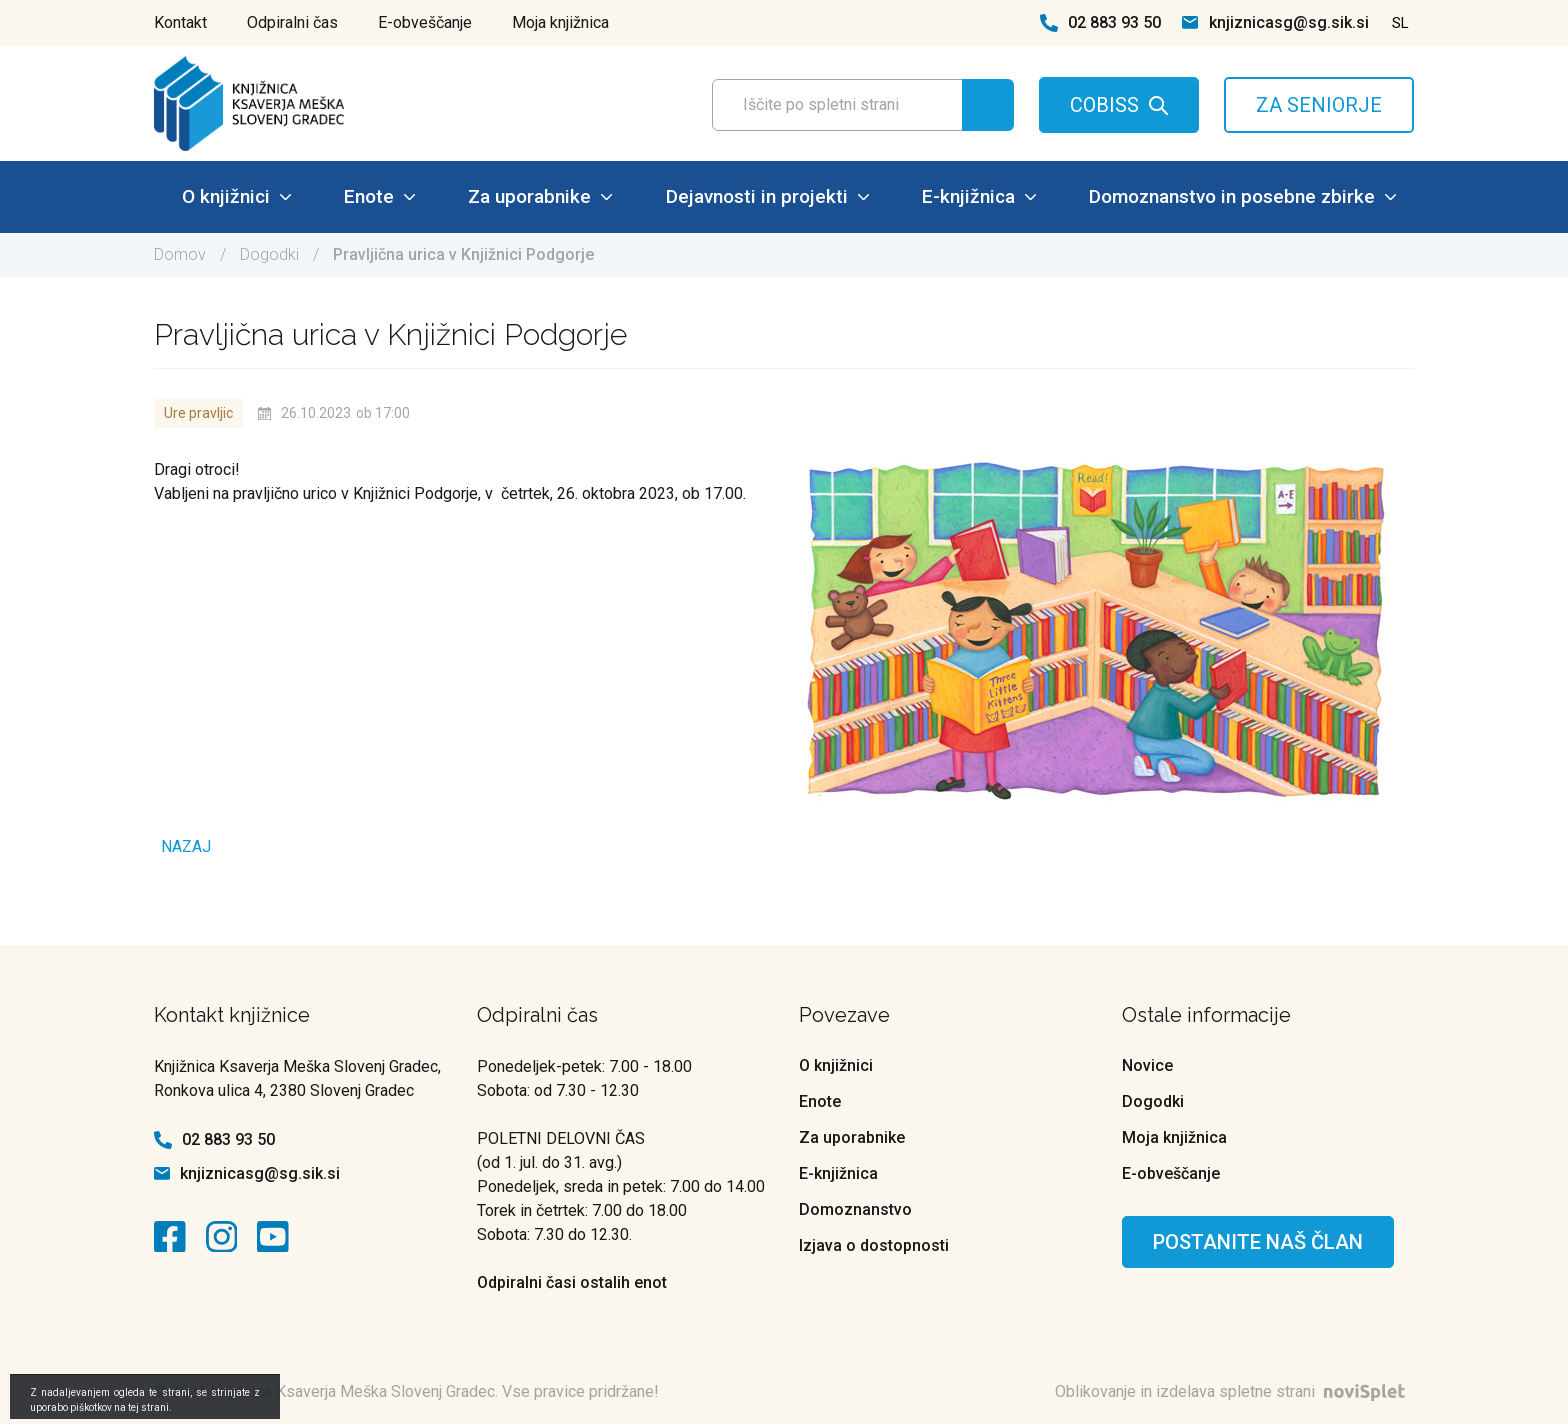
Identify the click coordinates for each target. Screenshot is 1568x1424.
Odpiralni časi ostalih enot (572, 1282)
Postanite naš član (1258, 1242)
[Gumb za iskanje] (988, 105)
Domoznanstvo (855, 1209)
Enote (379, 196)
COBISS (1104, 105)
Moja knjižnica (560, 22)
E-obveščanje (425, 22)
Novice (1147, 1065)
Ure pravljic (198, 413)
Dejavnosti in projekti (767, 196)
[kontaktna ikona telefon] (1049, 23)
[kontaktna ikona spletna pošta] (1190, 22)
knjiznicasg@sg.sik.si (1289, 22)
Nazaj (186, 846)
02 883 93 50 (1114, 22)
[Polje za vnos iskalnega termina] (857, 105)
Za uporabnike (540, 196)
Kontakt (180, 22)
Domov (180, 254)
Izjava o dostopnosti (874, 1245)
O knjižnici (236, 196)
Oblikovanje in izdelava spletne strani (1234, 1391)
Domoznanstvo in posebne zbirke (1242, 196)
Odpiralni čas (292, 22)
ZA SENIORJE (1319, 105)
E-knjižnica (979, 196)
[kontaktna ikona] (175, 1237)
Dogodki (269, 254)
